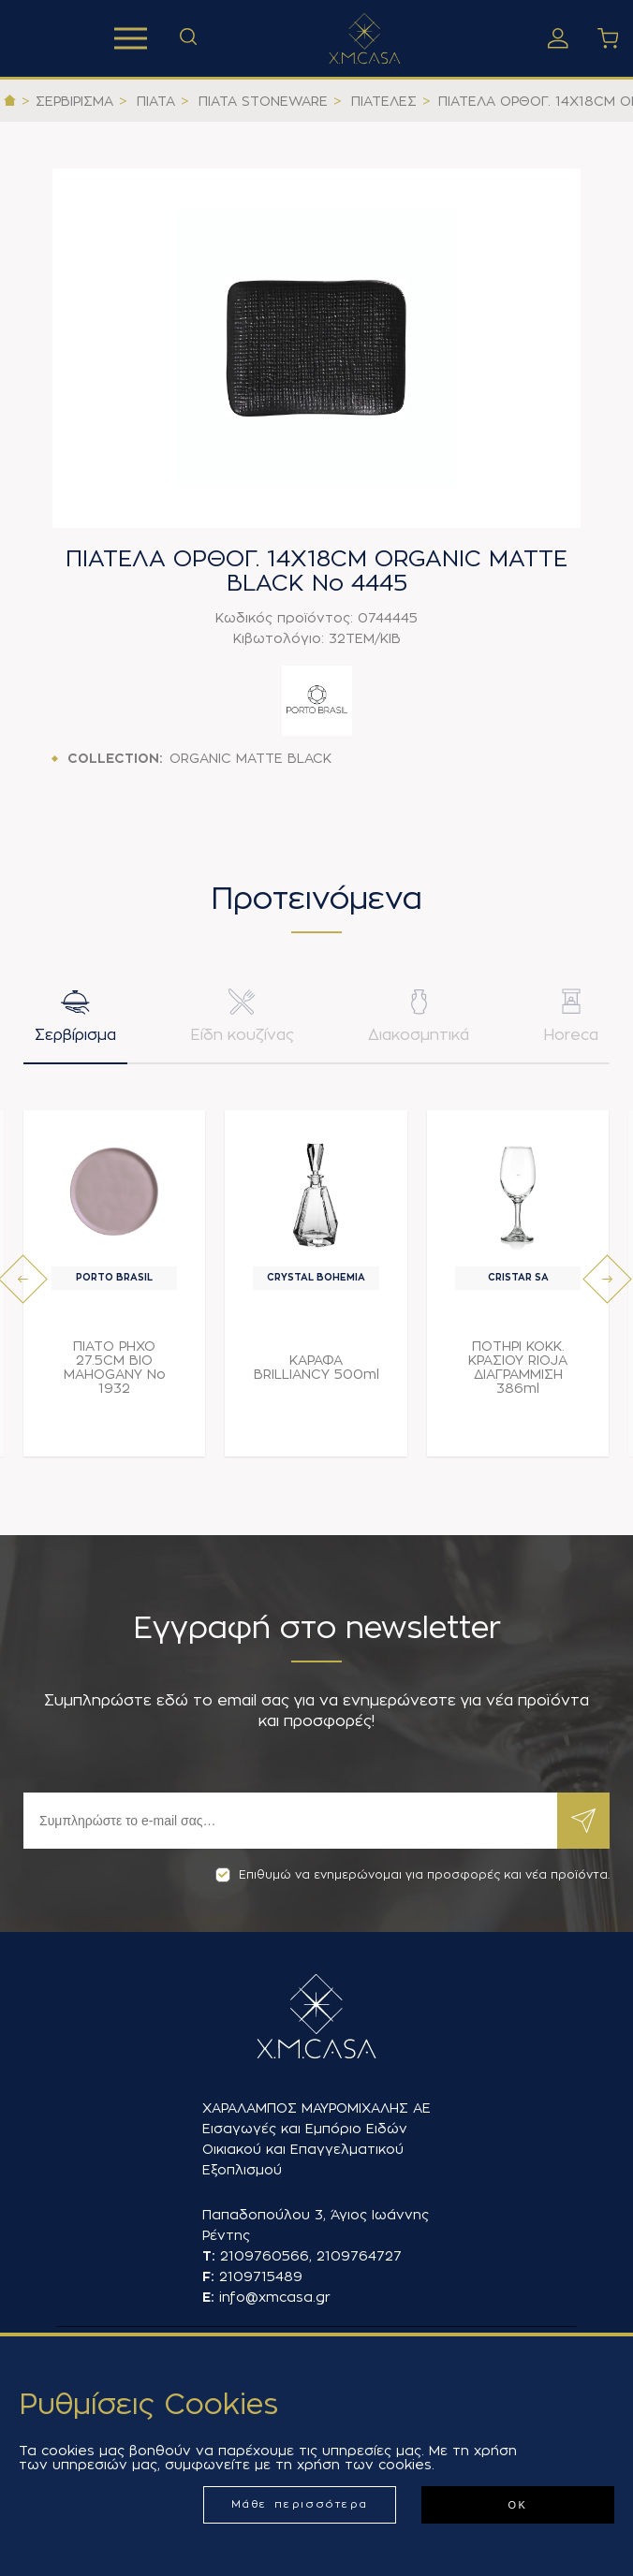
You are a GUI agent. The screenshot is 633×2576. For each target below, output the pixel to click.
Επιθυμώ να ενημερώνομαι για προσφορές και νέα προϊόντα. (412, 1874)
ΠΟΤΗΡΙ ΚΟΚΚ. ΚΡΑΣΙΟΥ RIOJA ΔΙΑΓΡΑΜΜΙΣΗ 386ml (517, 1370)
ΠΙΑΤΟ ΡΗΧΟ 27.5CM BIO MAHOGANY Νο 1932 (115, 1370)
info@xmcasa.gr (275, 2297)
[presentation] (23, 1283)
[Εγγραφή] (290, 1821)
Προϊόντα (130, 38)
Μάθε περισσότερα (300, 2504)
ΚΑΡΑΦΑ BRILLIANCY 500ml (316, 1370)
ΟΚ (517, 2504)
